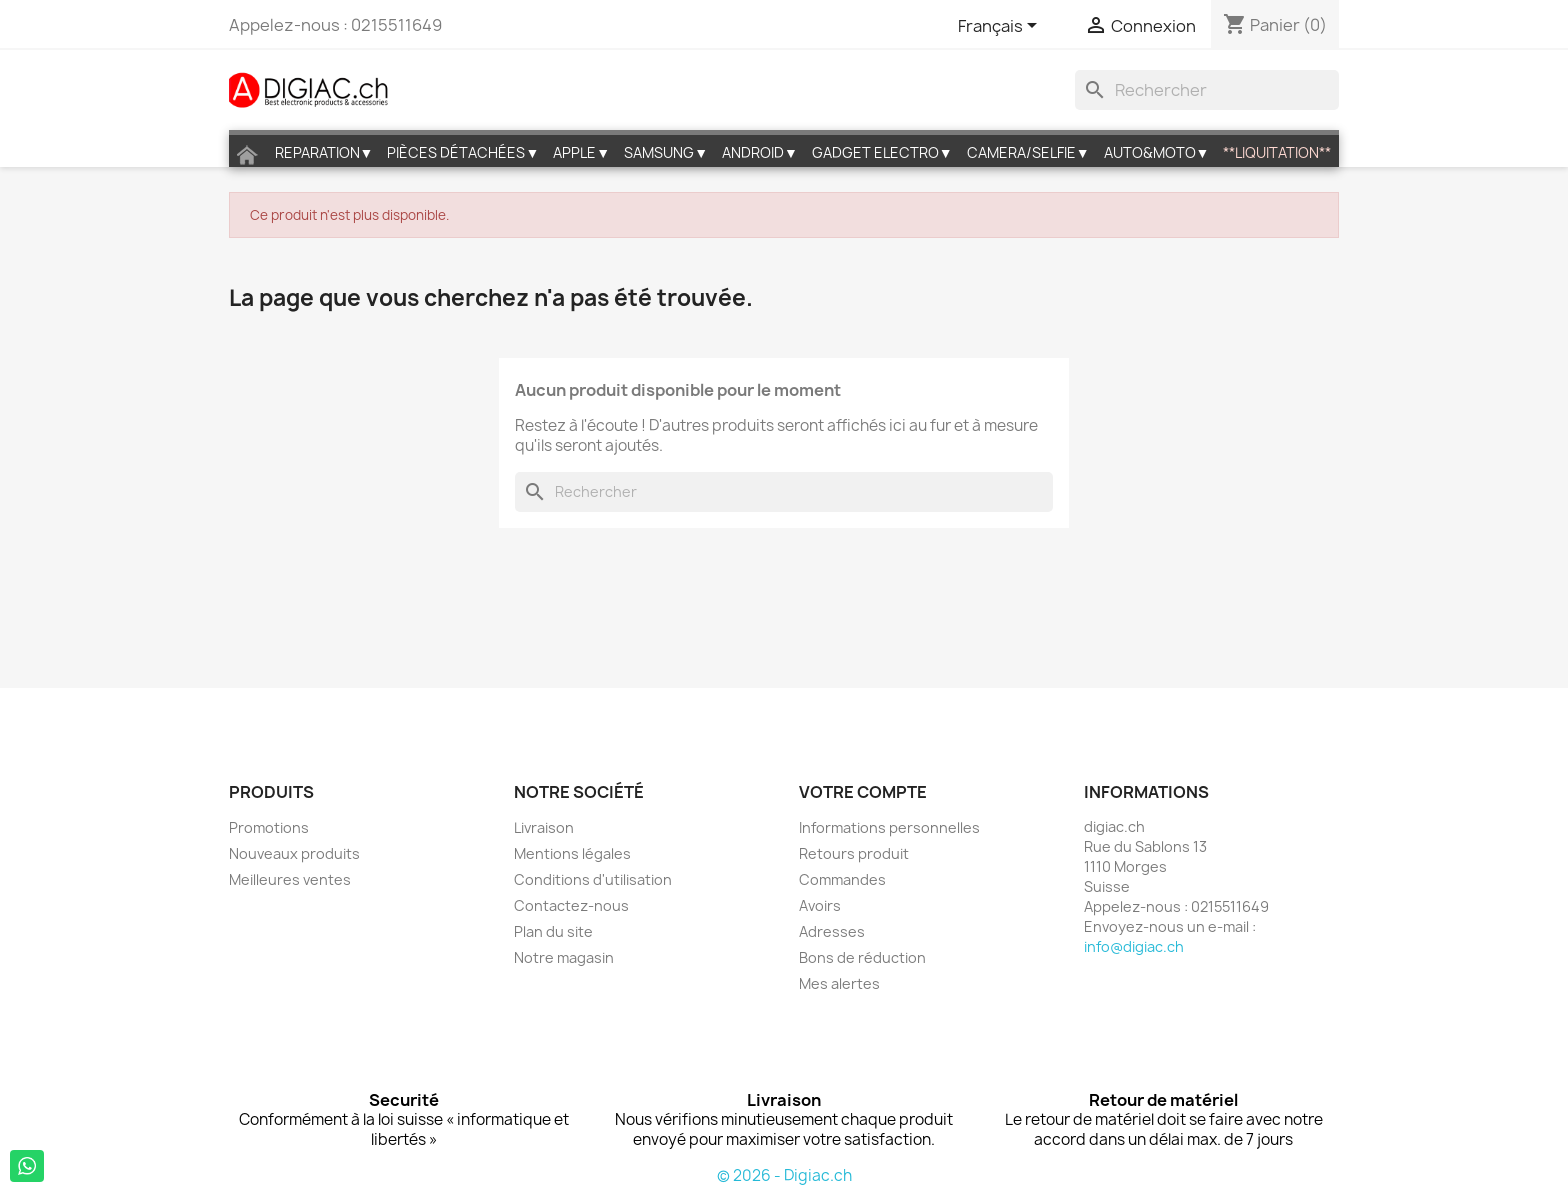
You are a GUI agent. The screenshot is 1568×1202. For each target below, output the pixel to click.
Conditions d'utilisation (593, 879)
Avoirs (820, 905)
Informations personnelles (889, 827)
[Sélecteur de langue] (1001, 27)
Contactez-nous (571, 905)
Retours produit (854, 853)
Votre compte (863, 792)
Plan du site (553, 931)
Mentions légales (572, 853)
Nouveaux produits (294, 853)
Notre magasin (564, 957)
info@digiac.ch (1134, 946)
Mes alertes (839, 983)
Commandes (842, 879)
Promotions (269, 827)
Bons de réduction (862, 957)
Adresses (832, 931)
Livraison (544, 827)
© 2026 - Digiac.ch (784, 1175)
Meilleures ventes (290, 879)
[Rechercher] (1207, 90)
